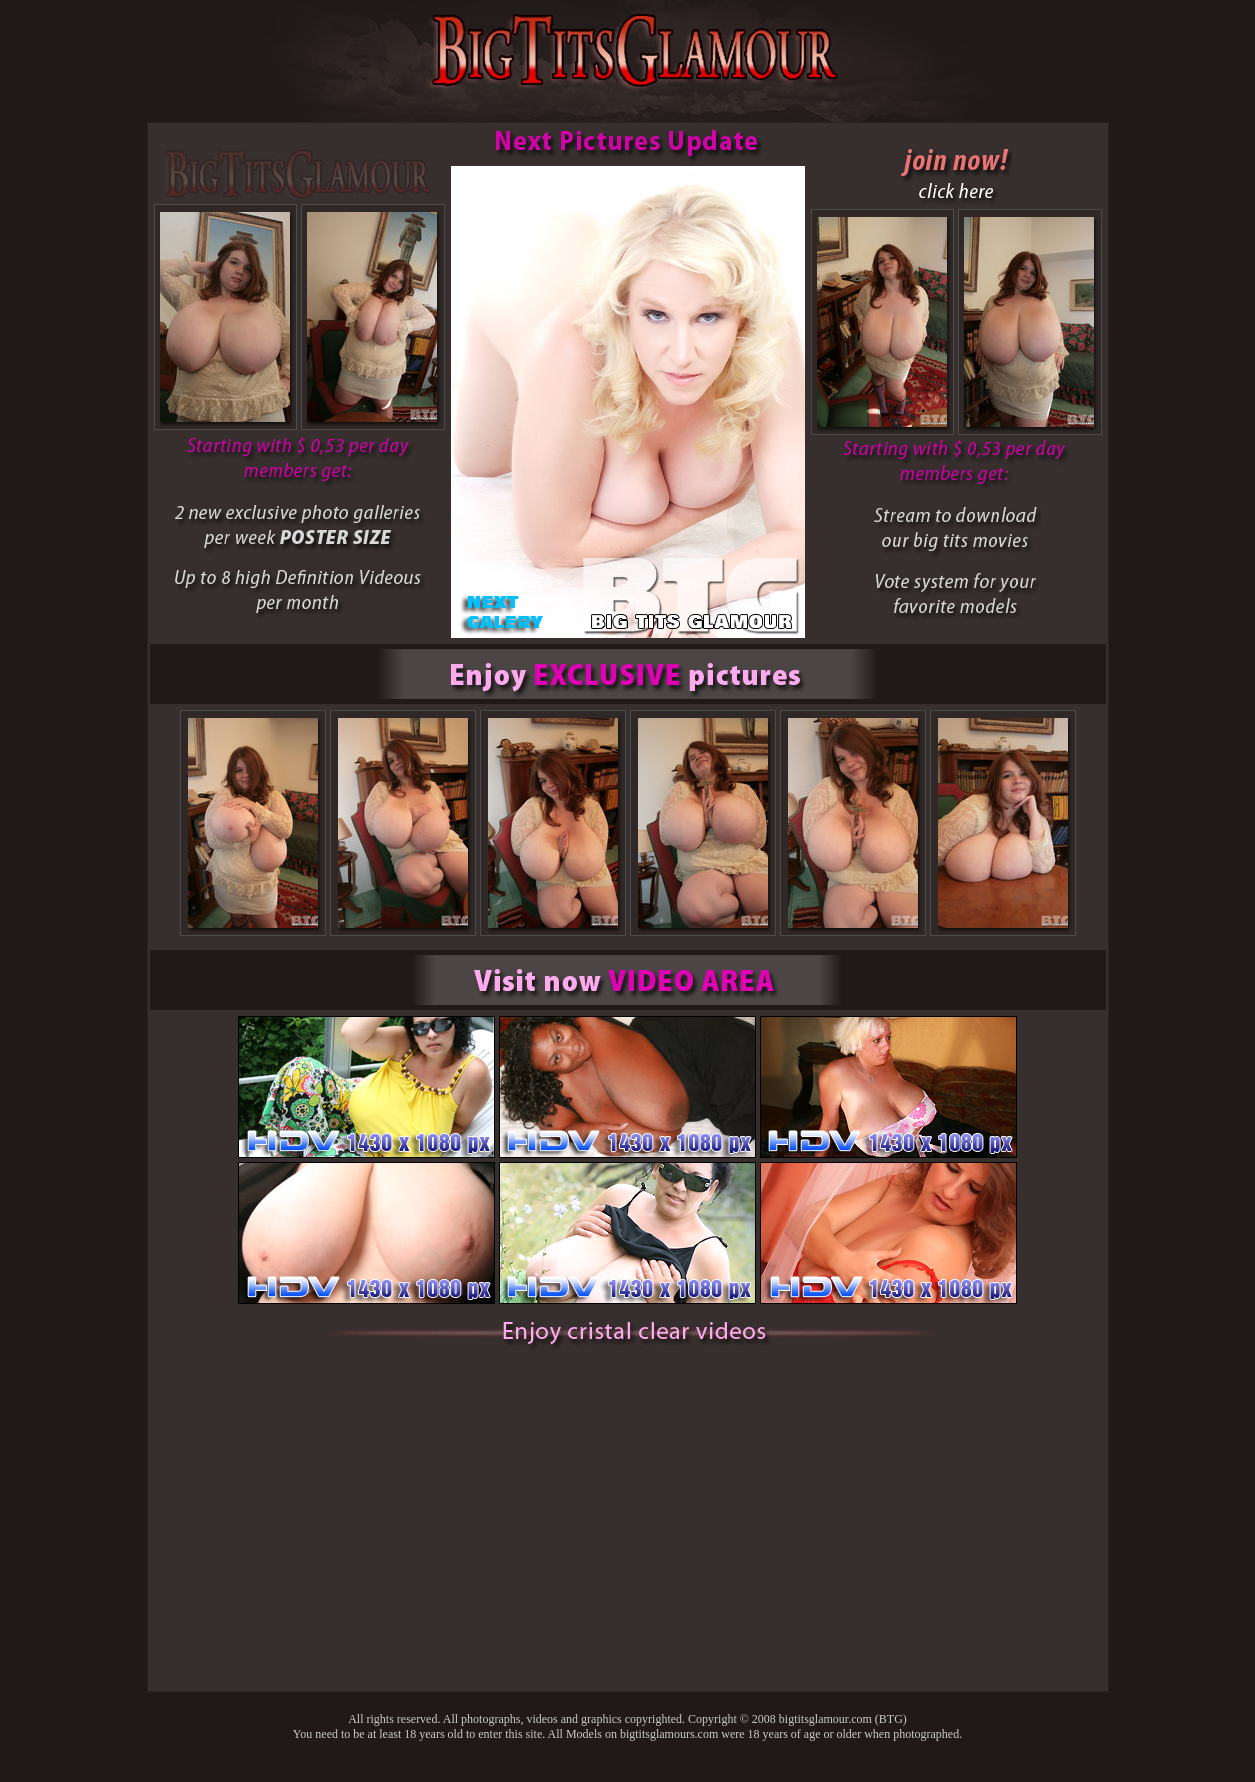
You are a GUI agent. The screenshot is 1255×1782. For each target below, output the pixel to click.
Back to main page (628, 1774)
